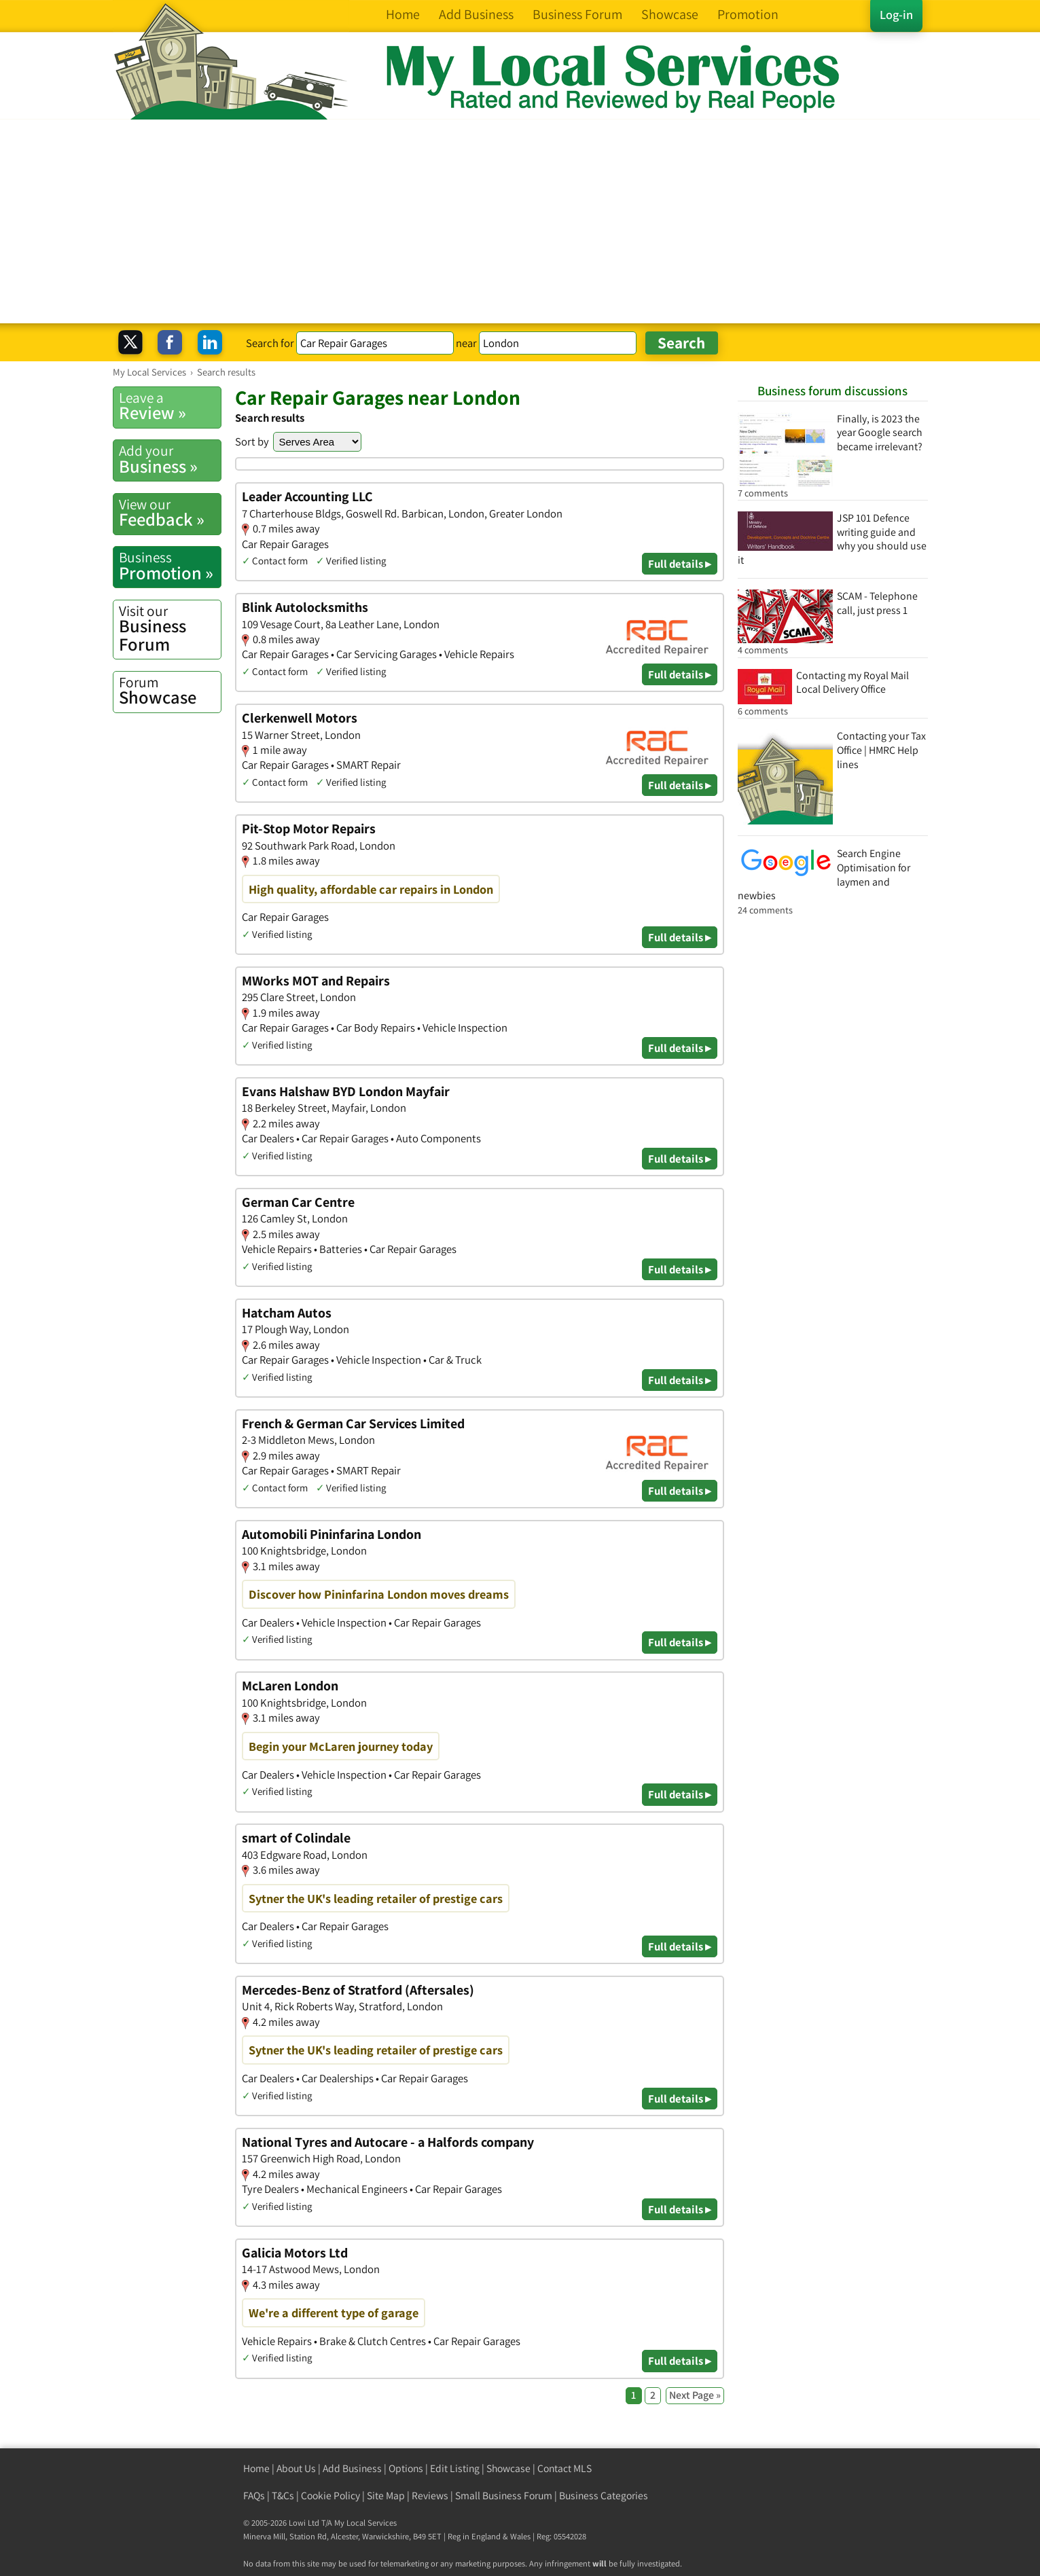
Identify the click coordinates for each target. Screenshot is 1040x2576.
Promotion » (170, 565)
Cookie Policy (330, 2495)
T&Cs (283, 2495)
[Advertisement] (520, 221)
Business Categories (603, 2495)
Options (406, 2468)
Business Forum (170, 628)
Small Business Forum (503, 2495)
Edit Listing (455, 2468)
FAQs (254, 2495)
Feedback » (170, 512)
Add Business (352, 2468)
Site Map (386, 2495)
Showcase (170, 690)
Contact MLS (564, 2468)
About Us (296, 2468)
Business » (170, 459)
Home (256, 2468)
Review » (170, 406)
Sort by (252, 441)
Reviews (430, 2495)
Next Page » (695, 2395)
